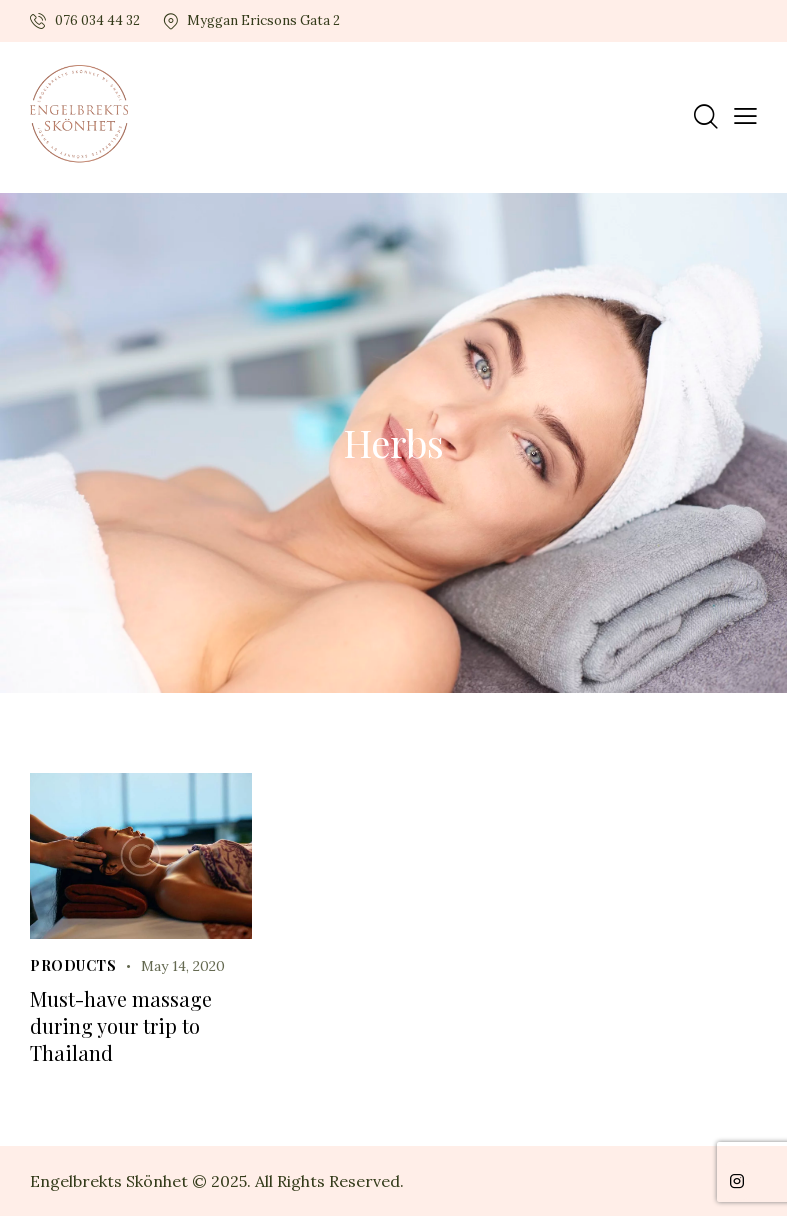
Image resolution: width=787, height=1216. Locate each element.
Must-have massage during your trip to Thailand (121, 1025)
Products (73, 965)
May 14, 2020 (183, 966)
